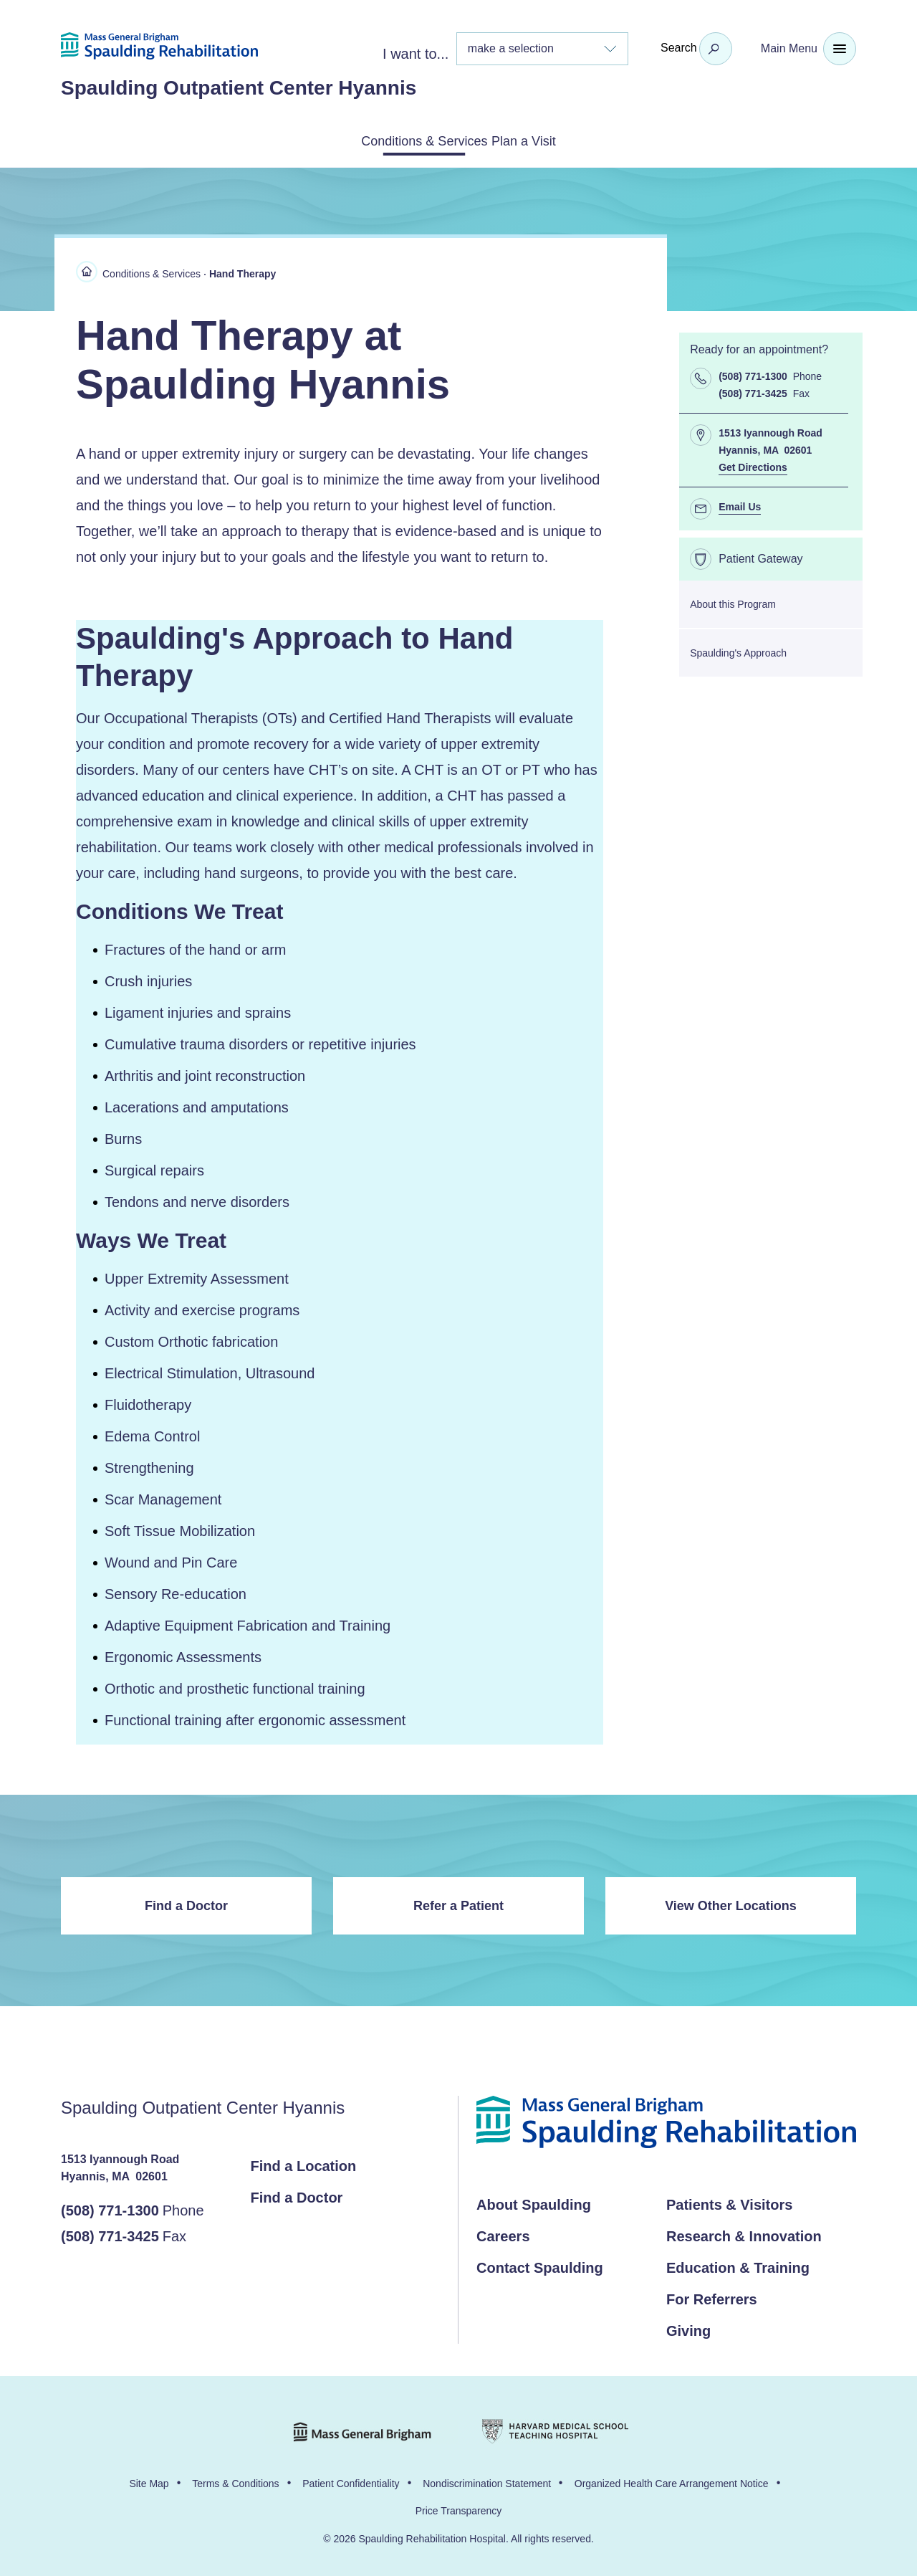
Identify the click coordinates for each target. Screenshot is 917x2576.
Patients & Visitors (729, 2202)
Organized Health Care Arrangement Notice (672, 2480)
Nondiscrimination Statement (487, 2480)
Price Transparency (459, 2508)
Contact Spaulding (539, 2265)
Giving (688, 2328)
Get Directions (753, 464)
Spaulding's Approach (738, 650)
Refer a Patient (458, 1903)
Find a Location (304, 2163)
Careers (503, 2233)
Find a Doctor (186, 1903)
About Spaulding (533, 2202)
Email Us (740, 504)
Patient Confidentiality (350, 2480)
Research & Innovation (744, 2233)
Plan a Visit (544, 140)
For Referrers (711, 2296)
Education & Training (738, 2265)
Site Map (148, 2480)
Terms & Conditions (235, 2480)
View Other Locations (731, 1903)
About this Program (733, 601)
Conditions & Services (406, 140)
